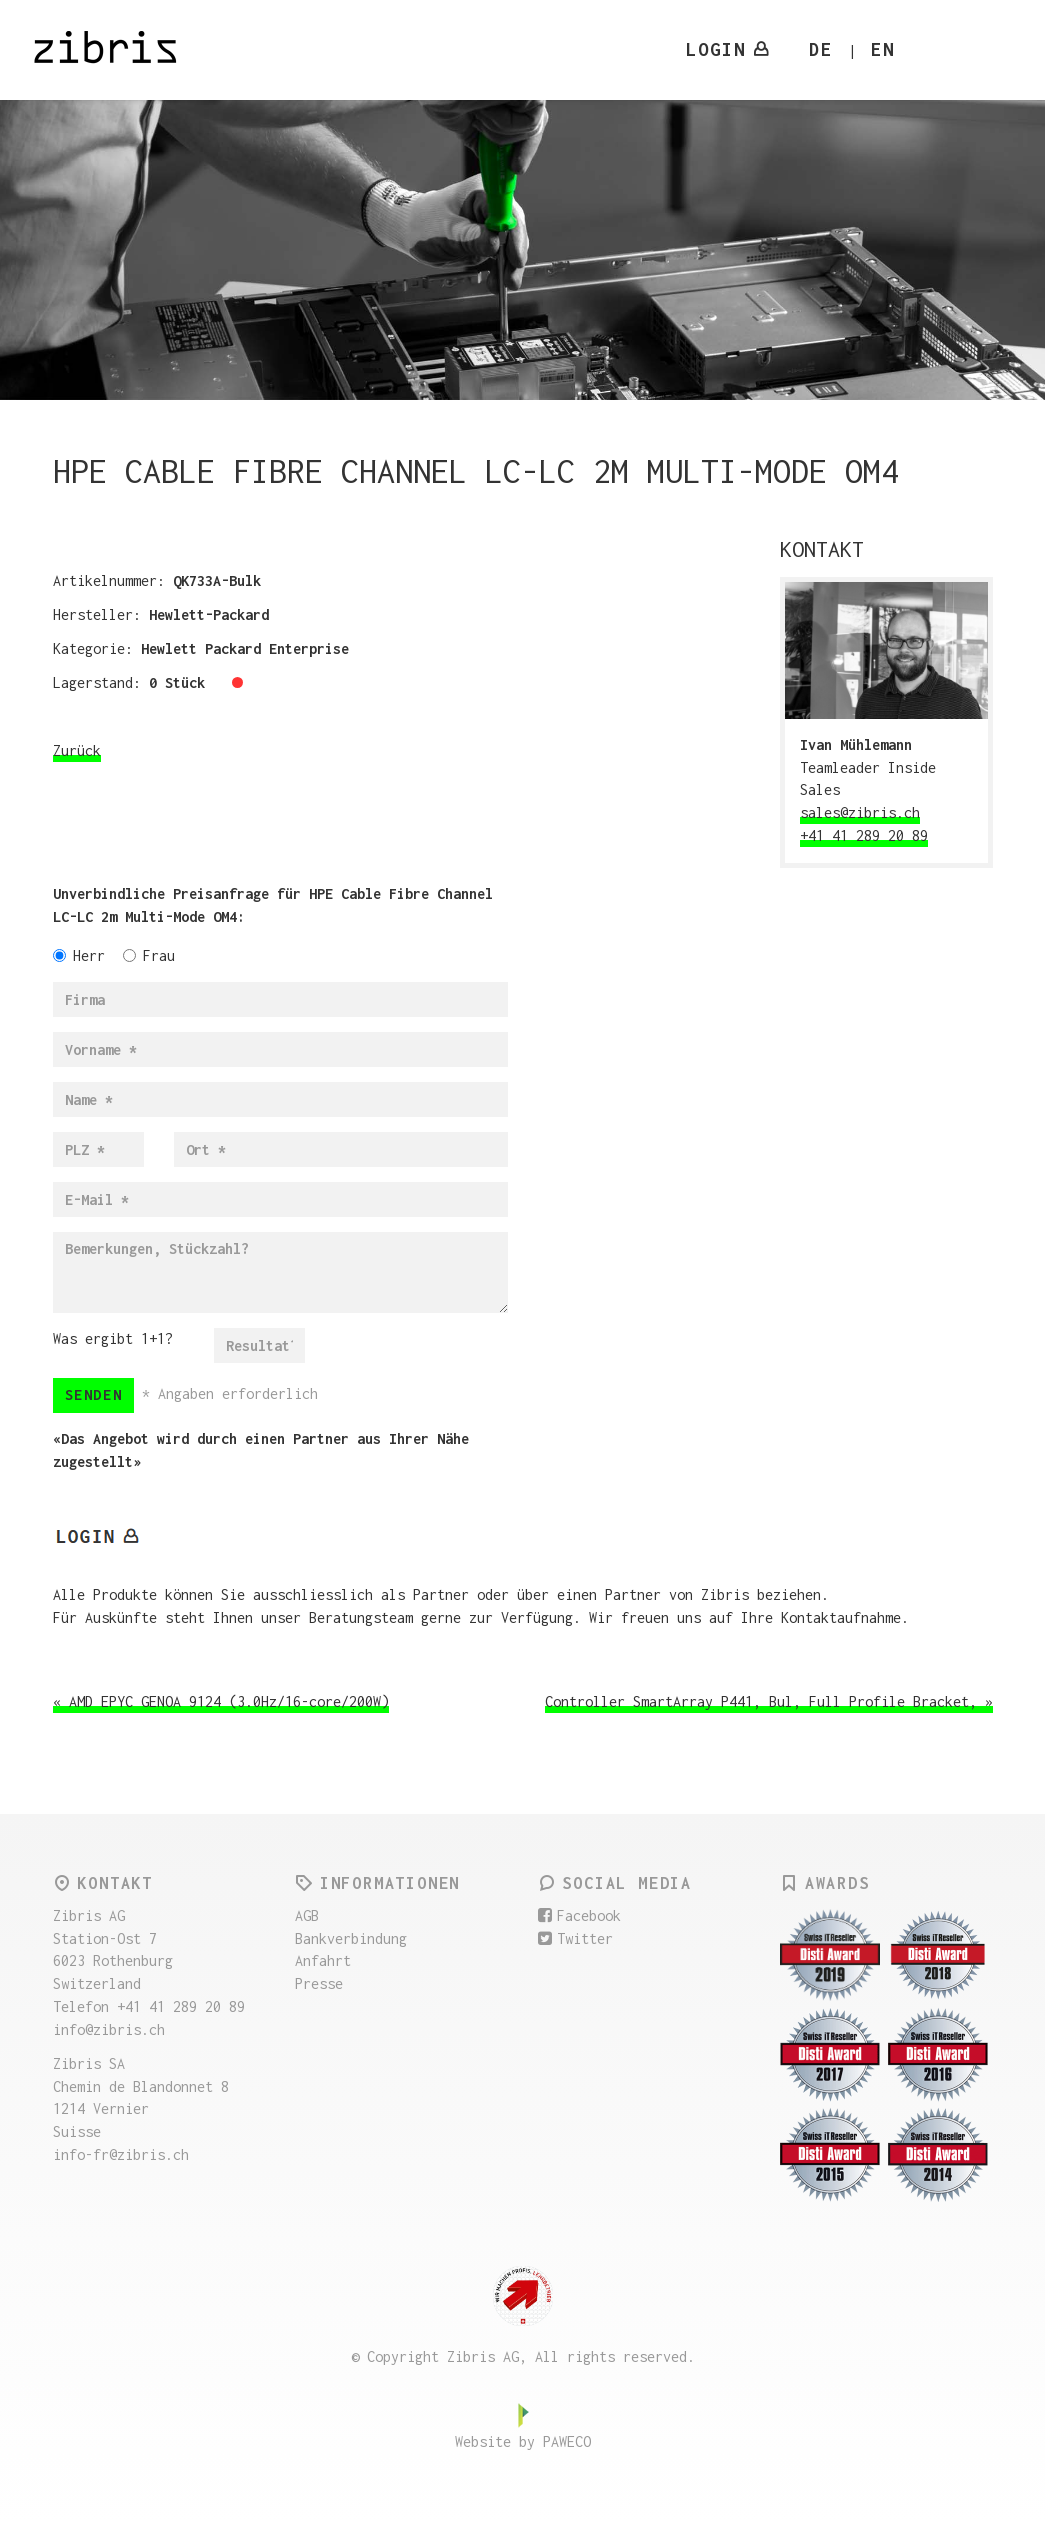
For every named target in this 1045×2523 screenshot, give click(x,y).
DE (821, 49)
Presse (319, 1983)
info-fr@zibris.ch (121, 2154)
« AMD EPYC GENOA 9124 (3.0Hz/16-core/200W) (221, 1701)
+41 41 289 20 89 (864, 835)
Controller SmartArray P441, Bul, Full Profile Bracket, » (769, 1701)
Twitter (575, 1938)
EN (883, 49)
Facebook (579, 1915)
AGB (307, 1915)
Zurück (77, 750)
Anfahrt (323, 1960)
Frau (149, 955)
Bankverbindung (351, 1938)
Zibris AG (118, 50)
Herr (79, 955)
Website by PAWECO (523, 2441)
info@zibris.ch (109, 2029)
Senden (94, 1394)
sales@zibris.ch (860, 812)
